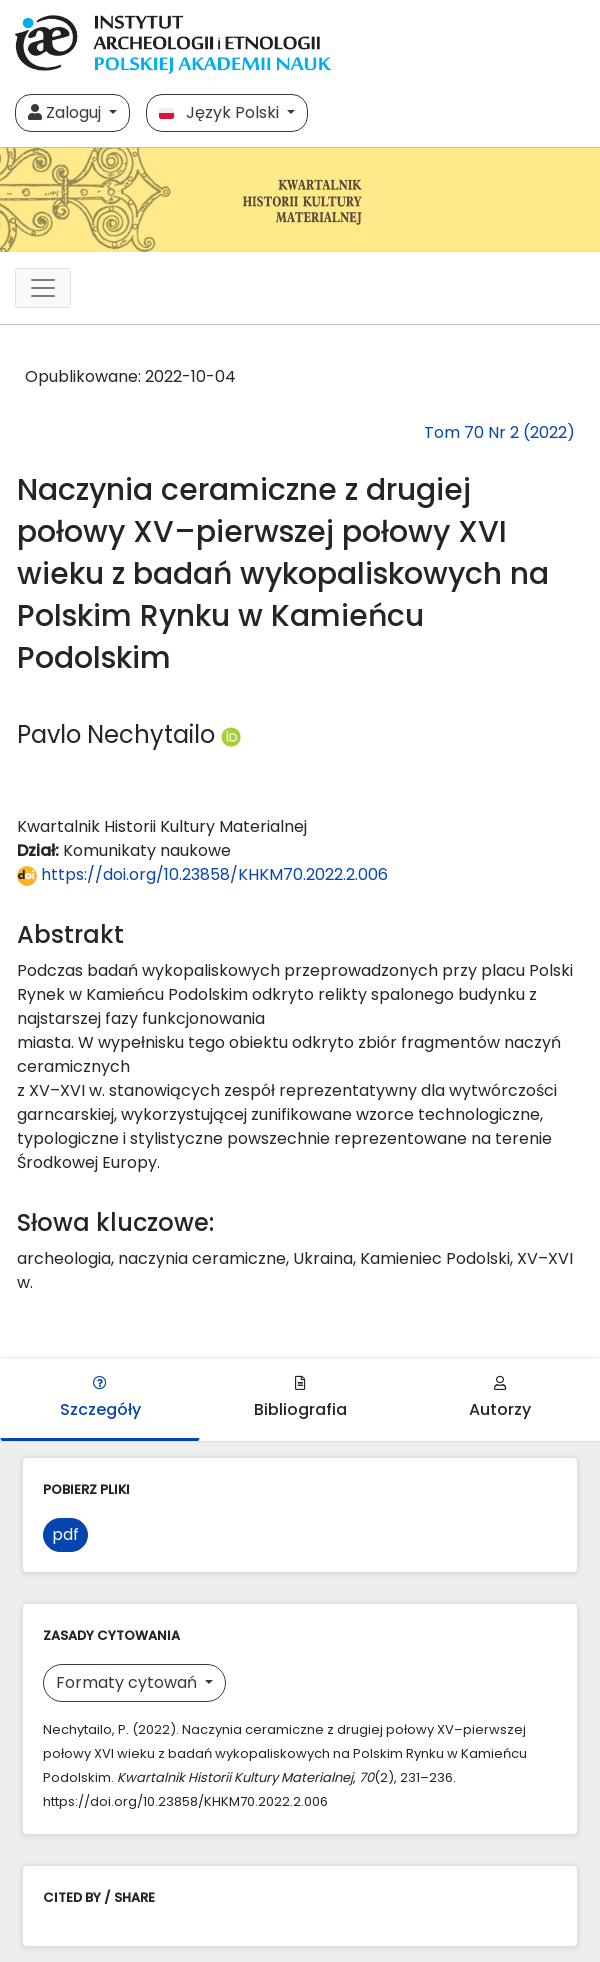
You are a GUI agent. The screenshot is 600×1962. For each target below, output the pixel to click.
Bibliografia (300, 1398)
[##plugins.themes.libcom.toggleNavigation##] (43, 288)
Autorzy (500, 1398)
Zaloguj (66, 112)
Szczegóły (100, 1398)
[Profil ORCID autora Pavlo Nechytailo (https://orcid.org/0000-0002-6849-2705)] (231, 734)
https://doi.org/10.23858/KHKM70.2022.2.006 (202, 874)
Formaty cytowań (128, 1682)
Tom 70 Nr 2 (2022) (499, 432)
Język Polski (221, 112)
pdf (65, 1534)
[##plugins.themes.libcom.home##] (300, 200)
